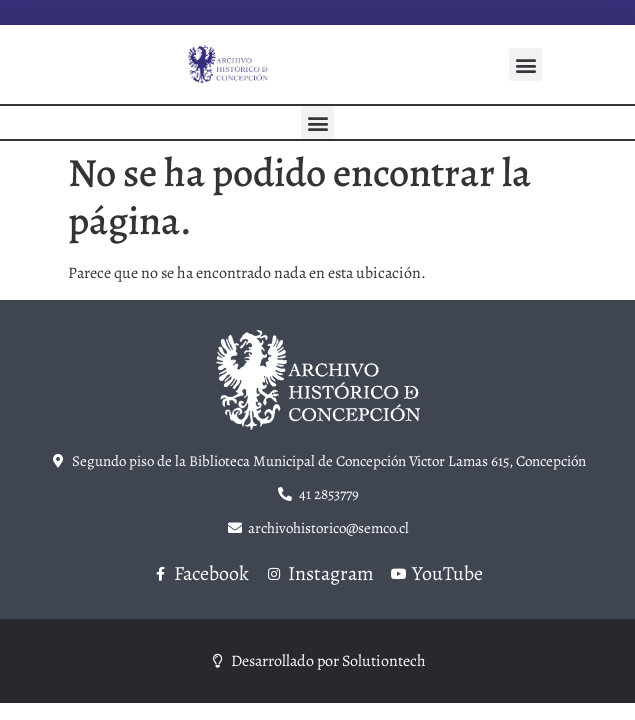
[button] (525, 64)
